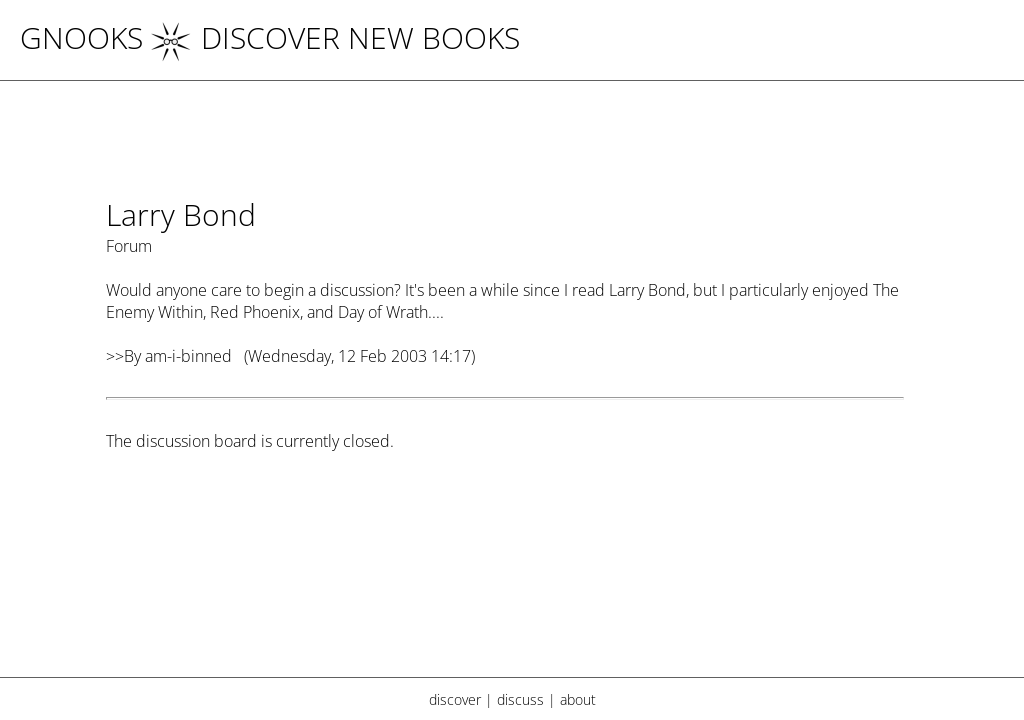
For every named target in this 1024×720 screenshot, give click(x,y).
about (578, 699)
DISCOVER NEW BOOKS (335, 37)
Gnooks (81, 37)
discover (455, 699)
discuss (520, 699)
